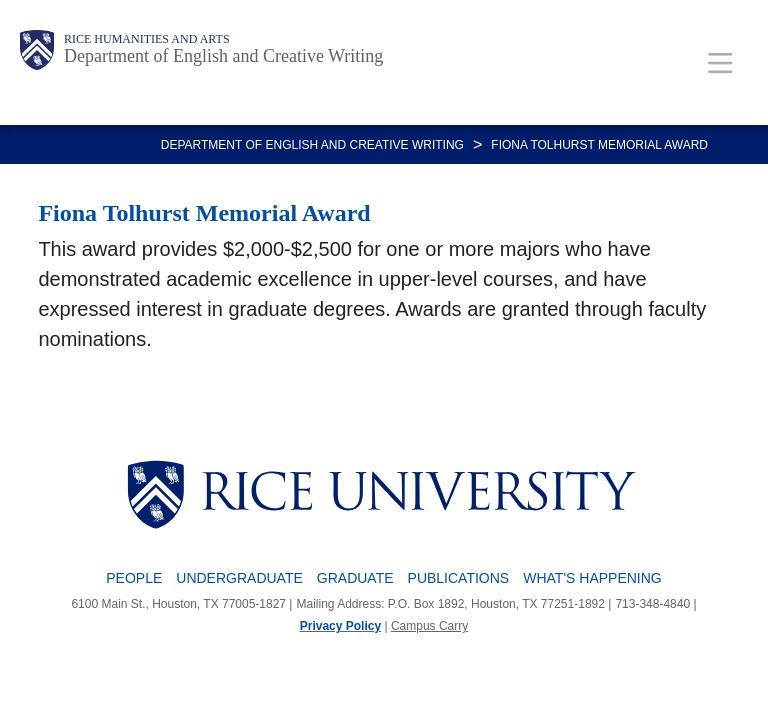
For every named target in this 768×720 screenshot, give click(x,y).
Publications (459, 578)
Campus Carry (429, 626)
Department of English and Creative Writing (223, 56)
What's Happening (592, 578)
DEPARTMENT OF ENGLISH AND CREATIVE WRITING (312, 145)
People (134, 578)
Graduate (355, 578)
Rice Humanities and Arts (147, 39)
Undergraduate (239, 578)
